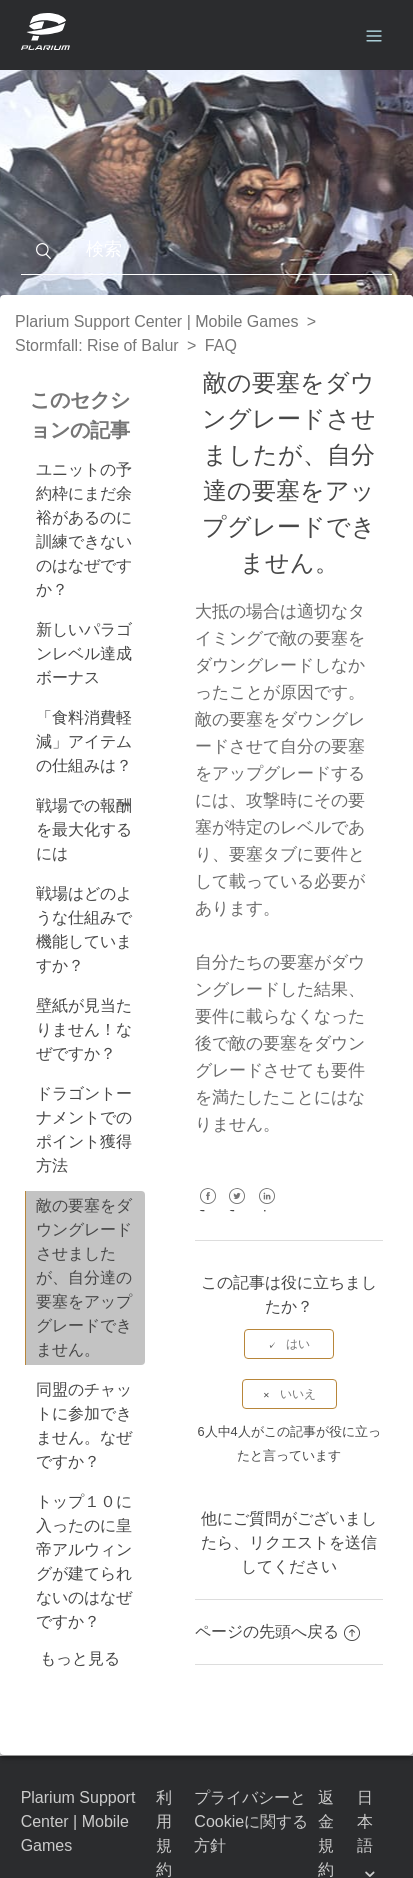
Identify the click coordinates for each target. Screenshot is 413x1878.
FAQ (221, 345)
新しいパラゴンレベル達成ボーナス (84, 653)
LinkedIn (266, 1210)
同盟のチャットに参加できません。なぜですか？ (84, 1425)
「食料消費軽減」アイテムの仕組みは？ (84, 741)
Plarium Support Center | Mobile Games (156, 321)
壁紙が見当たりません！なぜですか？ (84, 1029)
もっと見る (80, 1658)
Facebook (207, 1210)
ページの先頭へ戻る (277, 1631)
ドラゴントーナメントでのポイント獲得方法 (84, 1129)
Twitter (237, 1210)
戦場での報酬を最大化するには (84, 829)
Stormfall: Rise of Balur (97, 345)
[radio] (289, 1344)
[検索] (207, 250)
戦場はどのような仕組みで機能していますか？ (84, 929)
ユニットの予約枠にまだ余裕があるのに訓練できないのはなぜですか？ (84, 529)
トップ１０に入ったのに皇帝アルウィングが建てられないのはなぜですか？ (84, 1561)
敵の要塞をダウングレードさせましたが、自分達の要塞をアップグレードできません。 (84, 1277)
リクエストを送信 (313, 1542)
